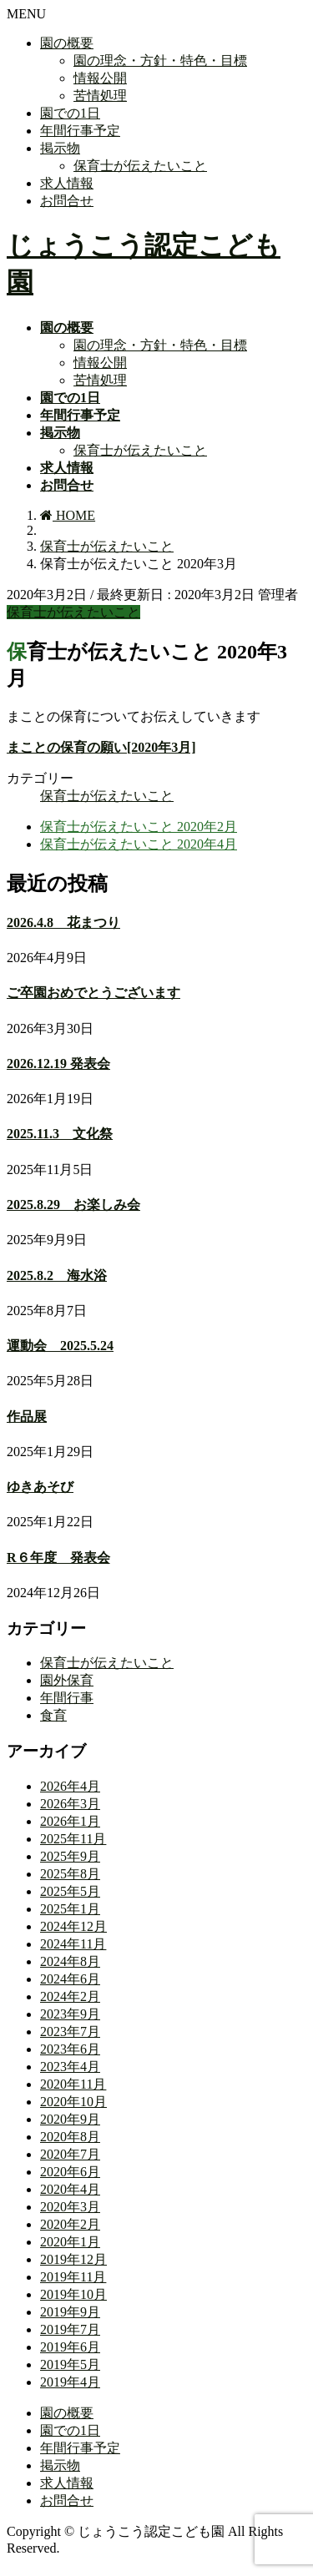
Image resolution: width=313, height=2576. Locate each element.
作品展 (27, 1416)
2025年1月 (70, 1909)
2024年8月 (70, 1961)
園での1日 (70, 113)
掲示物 (60, 148)
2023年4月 (70, 2066)
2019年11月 (73, 2277)
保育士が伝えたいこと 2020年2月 (138, 826)
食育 (53, 1715)
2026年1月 (70, 1821)
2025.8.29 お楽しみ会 (73, 1204)
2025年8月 (70, 1874)
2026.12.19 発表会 (58, 1063)
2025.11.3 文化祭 (60, 1134)
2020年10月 (73, 2102)
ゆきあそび (40, 1487)
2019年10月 (73, 2294)
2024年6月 (70, 1979)
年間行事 (66, 1698)
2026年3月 (70, 1804)
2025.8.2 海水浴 (57, 1275)
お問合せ (66, 201)
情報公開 (100, 78)
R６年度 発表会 (58, 1557)
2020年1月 (70, 2242)
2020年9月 (70, 2119)
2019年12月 (73, 2259)
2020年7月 (70, 2154)
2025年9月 (70, 1856)
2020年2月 (70, 2224)
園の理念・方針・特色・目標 (160, 60)
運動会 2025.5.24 (60, 1345)
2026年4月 (70, 1786)
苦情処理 (100, 95)
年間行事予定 (80, 131)
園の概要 (66, 43)
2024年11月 (73, 1944)
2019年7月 (70, 2329)
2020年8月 (70, 2137)
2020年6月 (70, 2172)
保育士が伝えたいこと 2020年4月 (138, 844)
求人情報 (66, 183)
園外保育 (66, 1680)
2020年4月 (70, 2189)
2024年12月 (73, 1926)
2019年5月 (70, 2364)
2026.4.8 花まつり (63, 922)
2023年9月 (70, 2014)
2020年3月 (70, 2207)
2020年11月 (73, 2084)
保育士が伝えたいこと (140, 166)
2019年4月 (70, 2382)
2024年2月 (70, 1996)
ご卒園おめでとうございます (93, 993)
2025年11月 (73, 1839)
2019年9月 (70, 2312)
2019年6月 (70, 2347)
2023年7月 (70, 2031)
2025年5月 (70, 1891)
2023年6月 (70, 2049)
